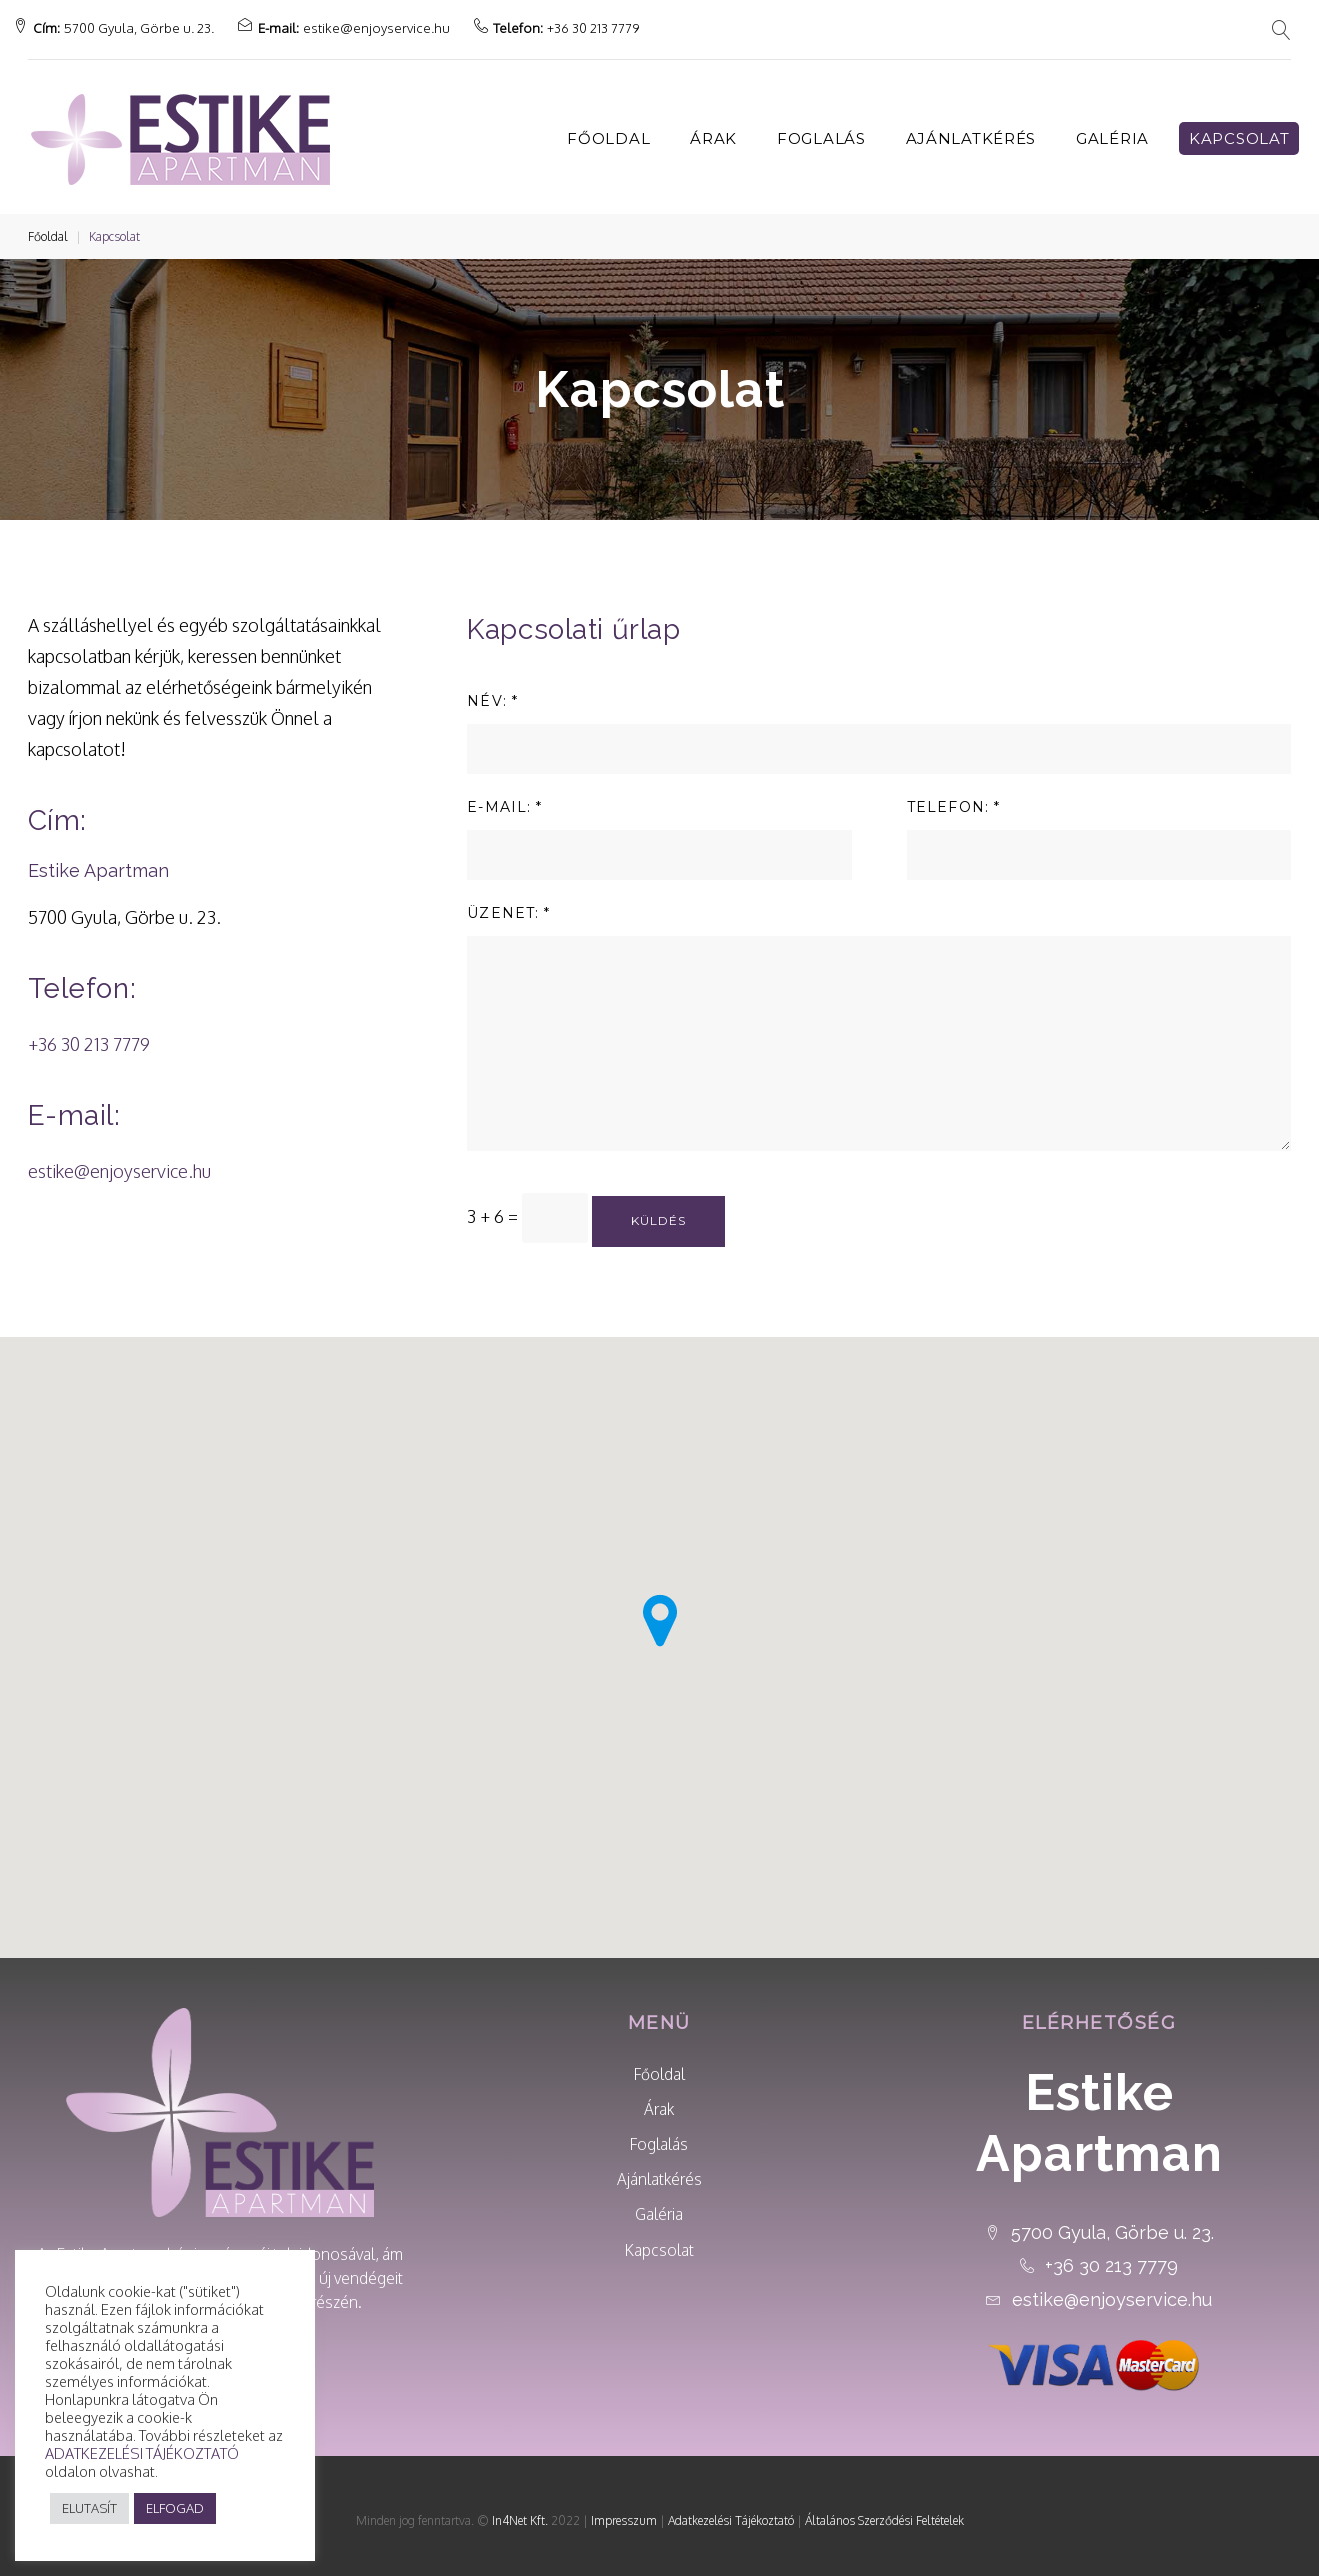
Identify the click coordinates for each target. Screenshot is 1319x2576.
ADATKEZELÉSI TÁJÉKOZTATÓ (142, 2453)
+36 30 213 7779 (608, 22)
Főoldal (608, 128)
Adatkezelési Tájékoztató (731, 2510)
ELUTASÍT (89, 2508)
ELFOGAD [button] (175, 2508)
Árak (713, 128)
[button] (705, 1596)
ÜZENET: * (508, 903)
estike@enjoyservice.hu (391, 22)
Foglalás (821, 128)
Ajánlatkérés (971, 128)
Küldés (658, 1210)
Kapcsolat (1239, 128)
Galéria (1112, 128)
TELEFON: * (953, 797)
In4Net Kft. (520, 2510)
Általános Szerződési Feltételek (884, 2510)
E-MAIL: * (504, 797)
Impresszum (624, 2510)
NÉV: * (492, 691)
